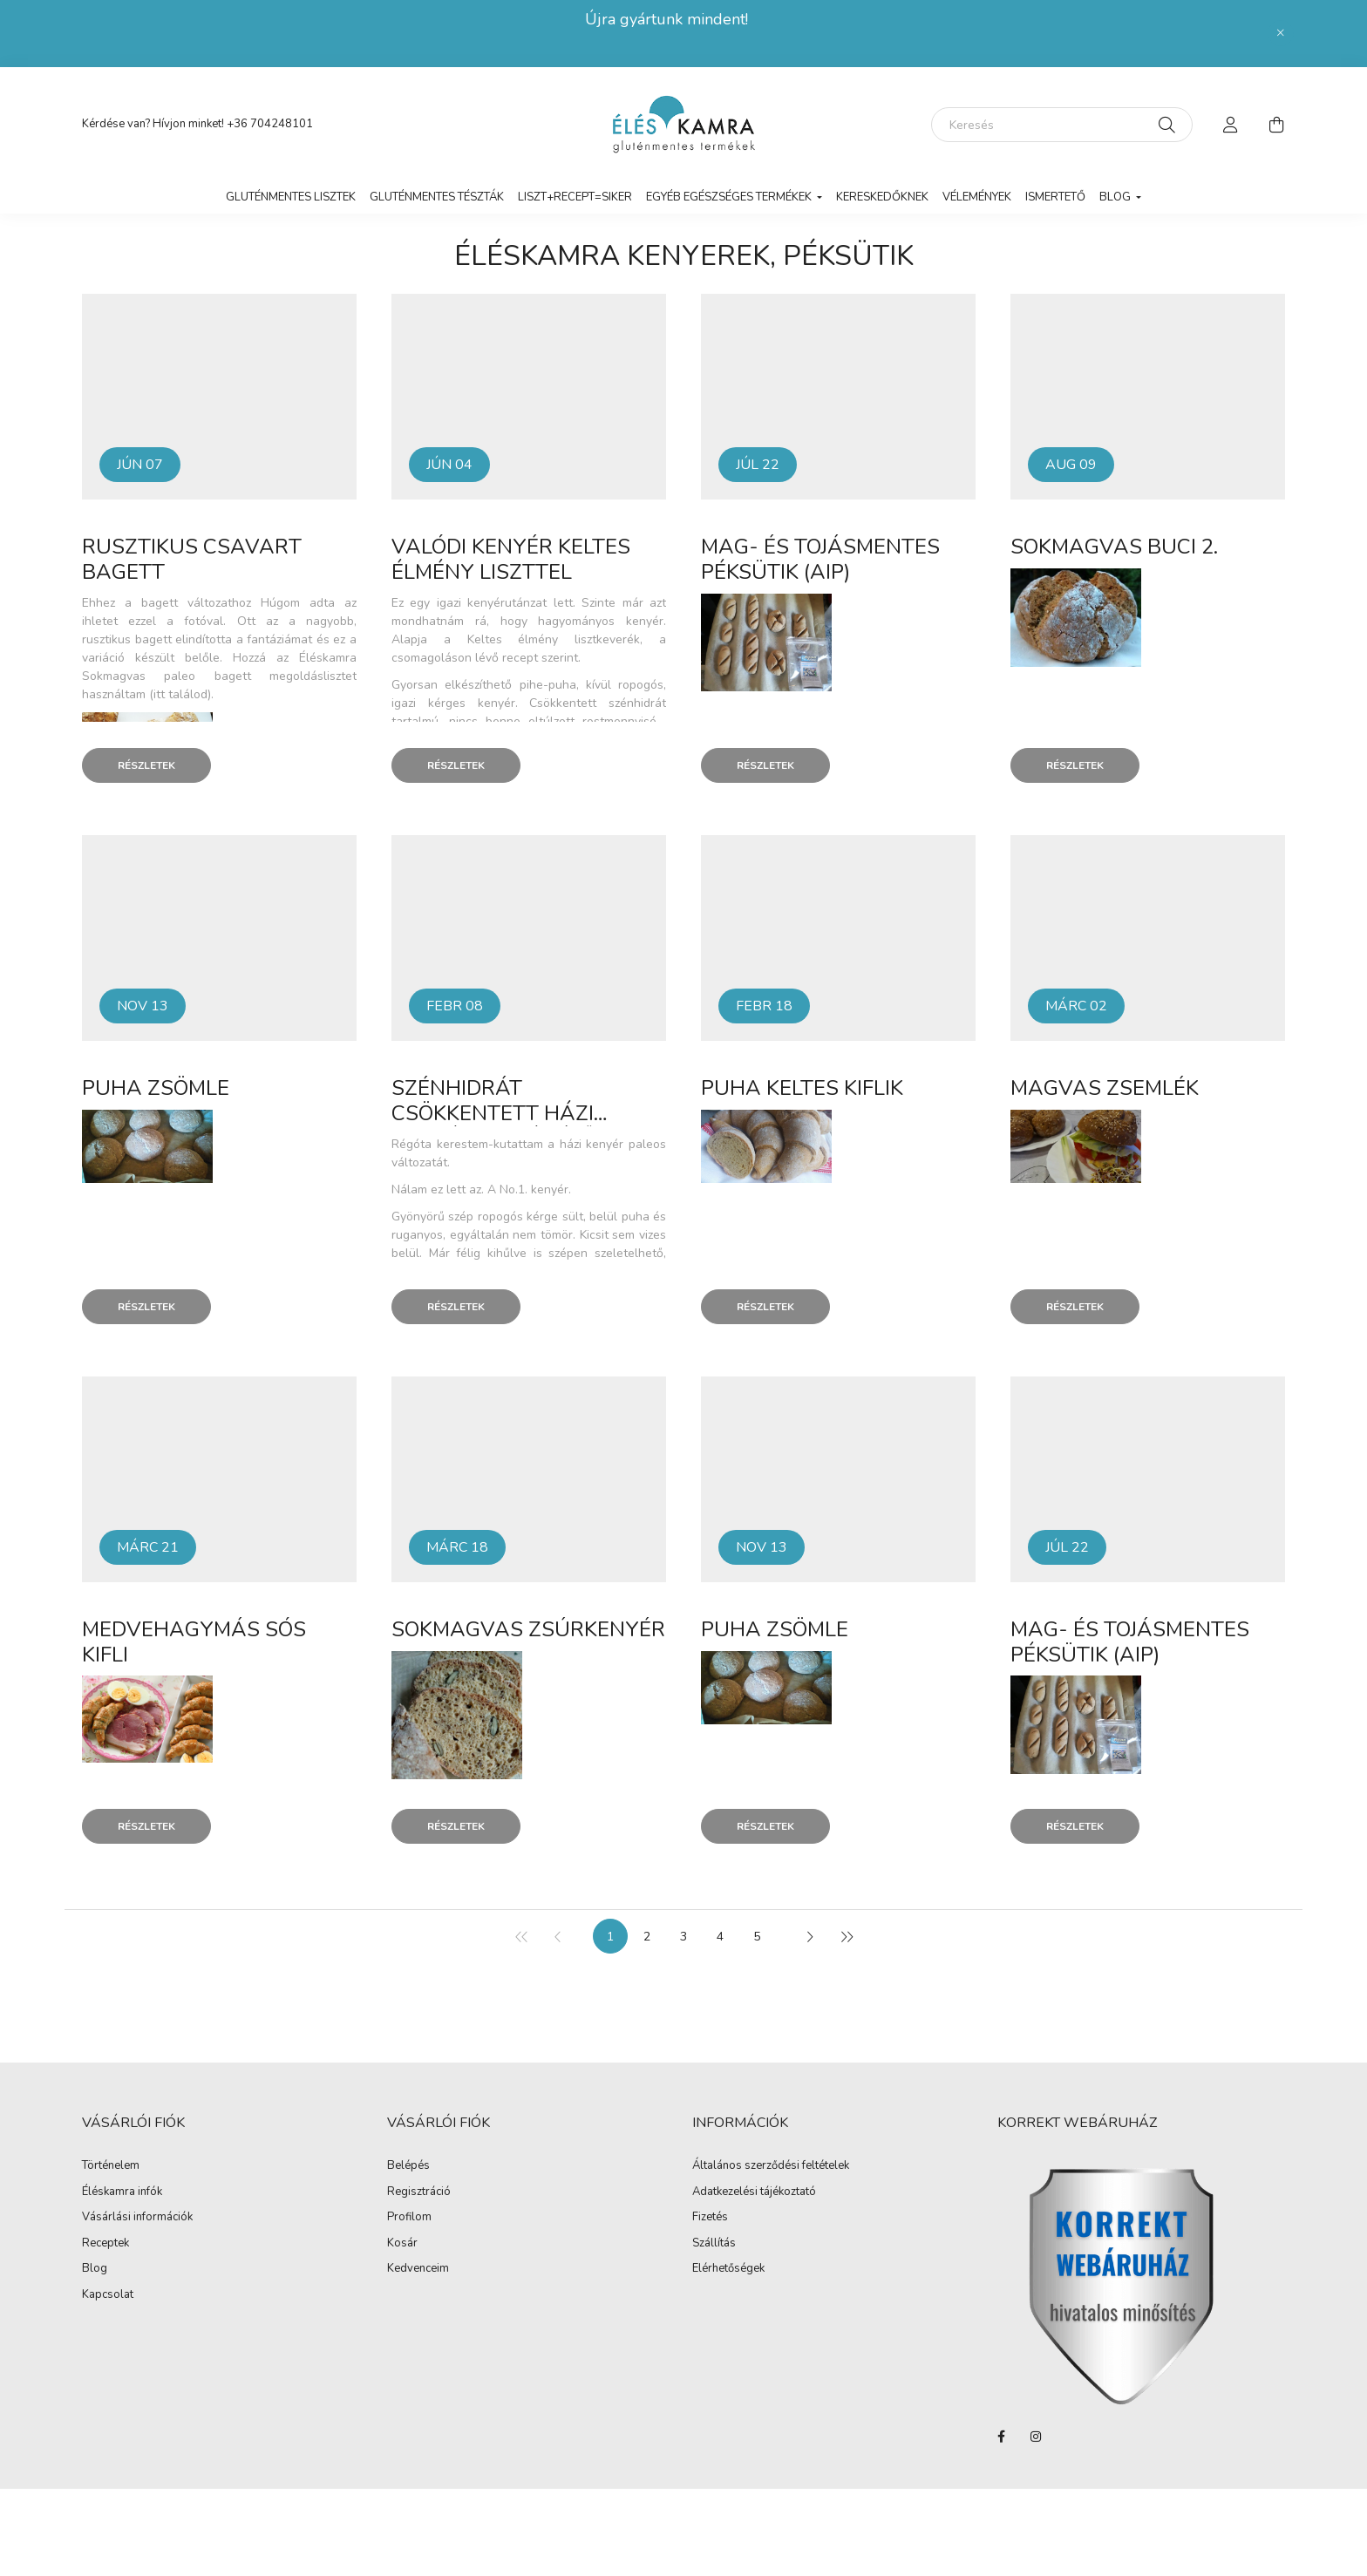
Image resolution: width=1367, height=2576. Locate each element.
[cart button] (1276, 124)
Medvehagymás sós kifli (194, 1642)
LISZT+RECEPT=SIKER (575, 197)
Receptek (105, 2244)
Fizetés (710, 2218)
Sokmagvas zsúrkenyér (528, 1629)
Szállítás (714, 2244)
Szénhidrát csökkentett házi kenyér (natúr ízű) (496, 1113)
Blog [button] (1116, 197)
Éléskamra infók (122, 2192)
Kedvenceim (418, 2269)
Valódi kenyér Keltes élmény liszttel (510, 559)
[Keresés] (1062, 124)
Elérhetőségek (728, 2269)
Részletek (146, 765)
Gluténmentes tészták (437, 197)
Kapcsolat (107, 2295)
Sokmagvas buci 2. (1114, 547)
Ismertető (1055, 197)
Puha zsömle (155, 1088)
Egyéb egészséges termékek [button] (730, 197)
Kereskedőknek (882, 197)
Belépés (408, 2166)
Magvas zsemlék (1104, 1088)
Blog (94, 2269)
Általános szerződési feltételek (770, 2166)
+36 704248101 (270, 124)
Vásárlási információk (137, 2218)
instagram (1035, 2436)
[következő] (809, 1936)
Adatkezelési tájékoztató (754, 2192)
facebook (1000, 2436)
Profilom (409, 2218)
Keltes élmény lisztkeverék (554, 639)
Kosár (402, 2244)
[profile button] (1231, 124)
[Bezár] (1281, 33)
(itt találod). (181, 694)
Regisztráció (419, 2192)
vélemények (976, 197)
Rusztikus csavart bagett (192, 559)
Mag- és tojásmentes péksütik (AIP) (820, 559)
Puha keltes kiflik (802, 1088)
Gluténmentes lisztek (291, 197)
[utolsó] (845, 1936)
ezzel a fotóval (175, 621)
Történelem (110, 2166)
